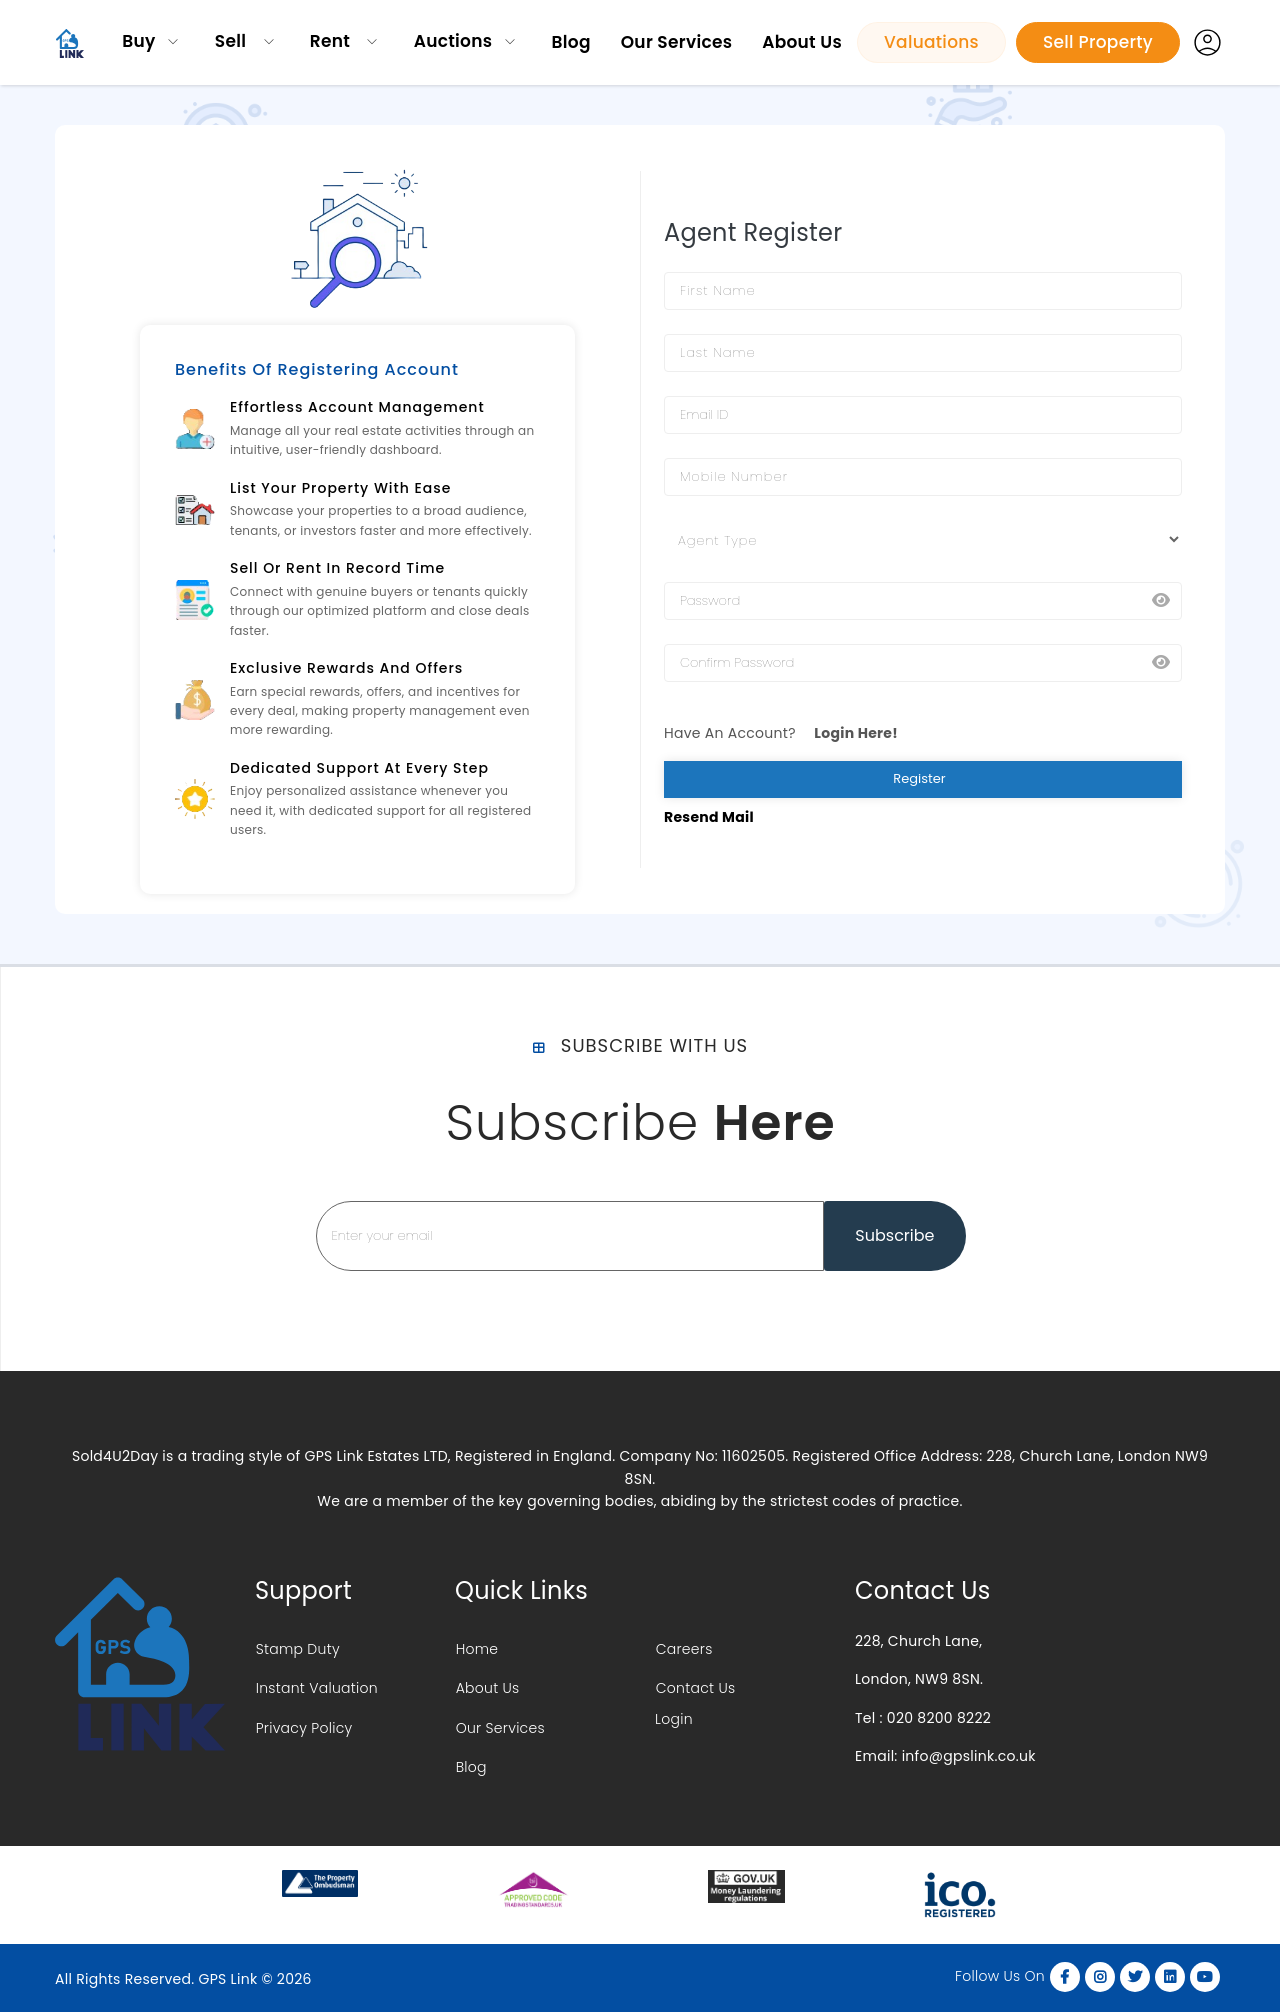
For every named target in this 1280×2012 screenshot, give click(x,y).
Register (922, 778)
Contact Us (695, 1691)
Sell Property (1098, 42)
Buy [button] (138, 41)
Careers (683, 1649)
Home (476, 1649)
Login (674, 1724)
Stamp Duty (297, 1649)
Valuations (931, 42)
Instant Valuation (316, 1691)
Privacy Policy (303, 1734)
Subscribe (894, 1235)
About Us (802, 42)
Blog (571, 42)
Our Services (676, 42)
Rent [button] (332, 41)
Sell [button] (233, 41)
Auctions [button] (453, 41)
